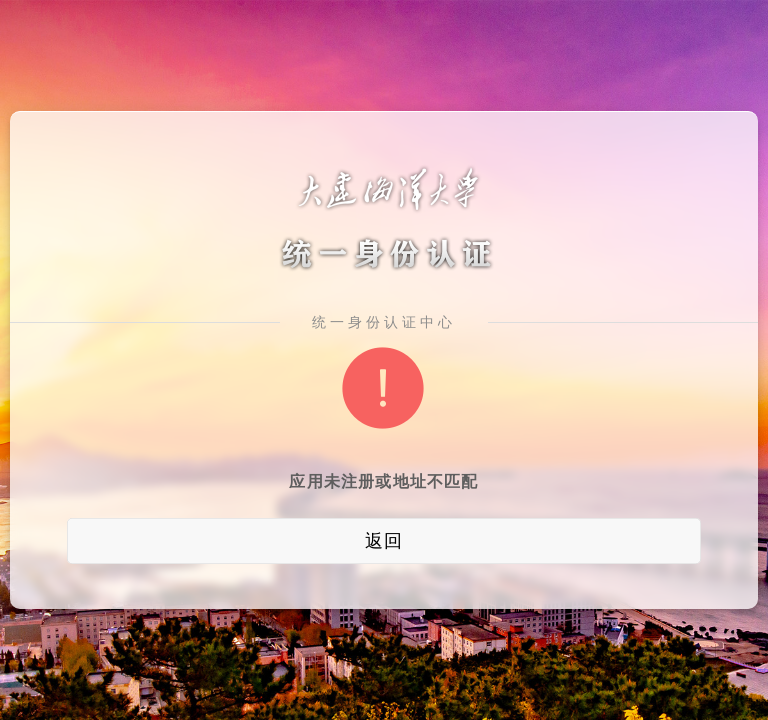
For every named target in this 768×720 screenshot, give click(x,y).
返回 (384, 541)
